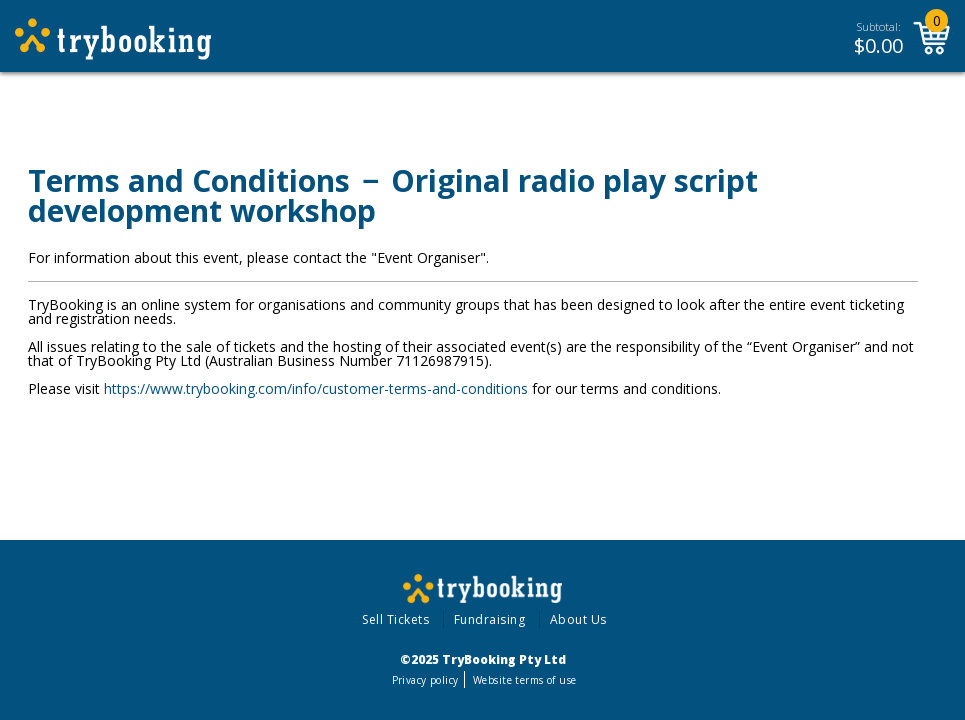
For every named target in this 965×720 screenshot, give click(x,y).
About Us (578, 619)
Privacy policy (425, 680)
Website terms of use (524, 680)
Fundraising (490, 619)
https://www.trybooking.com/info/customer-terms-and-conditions (316, 388)
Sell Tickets (395, 619)
